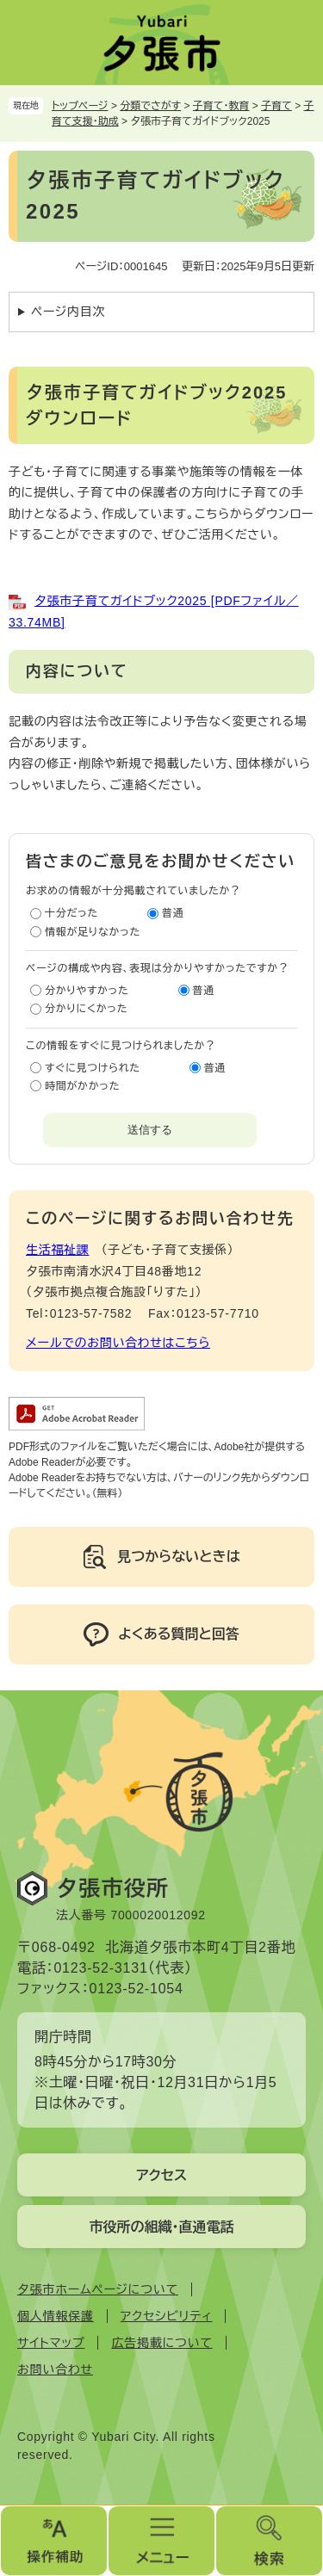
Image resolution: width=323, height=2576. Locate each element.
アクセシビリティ (167, 2316)
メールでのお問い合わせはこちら (118, 1343)
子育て (276, 106)
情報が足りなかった (92, 932)
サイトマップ (50, 2343)
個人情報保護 (55, 2316)
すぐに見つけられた (92, 1068)
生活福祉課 (58, 1250)
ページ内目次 (68, 311)
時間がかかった (82, 1086)
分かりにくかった (86, 1009)
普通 (172, 913)
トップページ (80, 106)
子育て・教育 (221, 106)
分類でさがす (150, 106)
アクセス (161, 2175)
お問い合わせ (55, 2369)
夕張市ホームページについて (97, 2289)
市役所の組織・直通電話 (162, 2227)
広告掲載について (161, 2343)
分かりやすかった (87, 991)
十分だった (71, 913)
